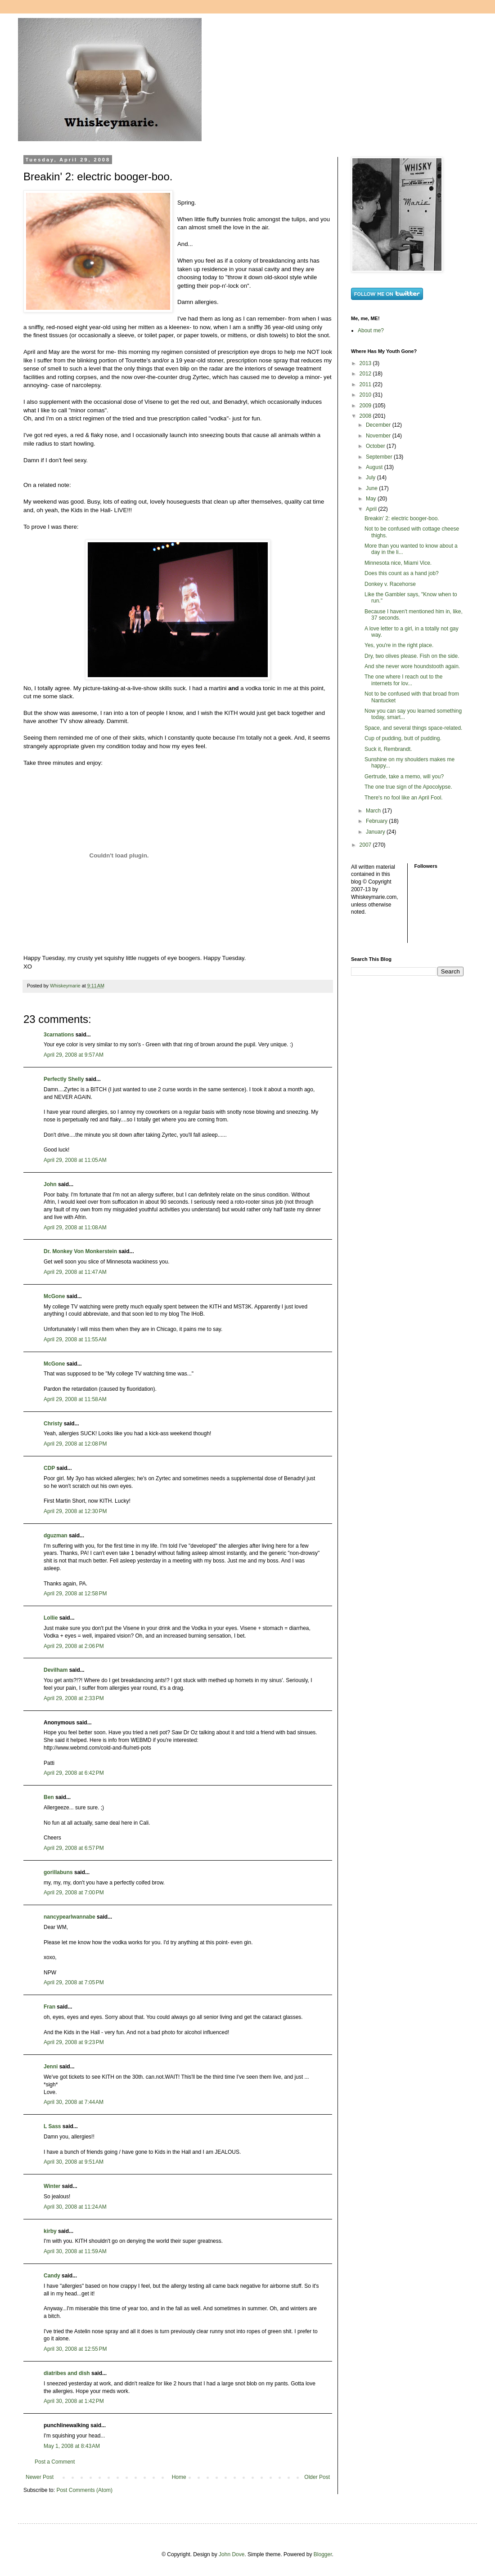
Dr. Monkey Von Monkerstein (80, 1251)
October (376, 446)
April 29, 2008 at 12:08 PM (75, 1444)
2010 (366, 395)
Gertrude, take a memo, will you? (404, 776)
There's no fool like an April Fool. (403, 798)
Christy (53, 1423)
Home (179, 2477)
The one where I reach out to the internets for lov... (403, 680)
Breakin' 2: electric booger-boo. (401, 518)
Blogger (323, 2554)
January (376, 832)
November (379, 436)
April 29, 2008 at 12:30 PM (75, 1511)
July (371, 477)
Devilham (56, 1670)
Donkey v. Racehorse (390, 584)
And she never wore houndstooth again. (412, 666)
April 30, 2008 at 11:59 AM (75, 2251)
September (380, 457)
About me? (371, 330)
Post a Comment (55, 2462)
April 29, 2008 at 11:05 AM (75, 1160)
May (372, 499)
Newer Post (40, 2477)
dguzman (56, 1535)
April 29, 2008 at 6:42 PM (74, 1773)
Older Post (317, 2477)
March (374, 811)
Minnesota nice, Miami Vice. (398, 563)
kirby (50, 2231)
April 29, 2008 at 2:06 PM (74, 1646)
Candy (52, 2275)
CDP (49, 1468)
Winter (52, 2186)
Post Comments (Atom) (84, 2490)
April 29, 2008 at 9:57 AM (74, 1055)
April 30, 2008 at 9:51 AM (74, 2162)
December (379, 425)
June (372, 488)
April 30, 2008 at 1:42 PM (74, 2401)
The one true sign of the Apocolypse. (408, 787)
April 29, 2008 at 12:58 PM (75, 1593)
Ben (49, 1797)
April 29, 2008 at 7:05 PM (74, 1982)
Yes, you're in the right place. (398, 645)
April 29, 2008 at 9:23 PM (74, 2042)
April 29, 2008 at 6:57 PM (74, 1848)
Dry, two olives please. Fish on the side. (411, 656)
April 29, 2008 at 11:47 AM (75, 1272)
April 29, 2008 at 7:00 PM (74, 1892)
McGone (54, 1296)
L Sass (52, 2126)
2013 (366, 363)
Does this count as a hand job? (401, 573)
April (372, 509)
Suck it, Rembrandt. (388, 749)
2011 (366, 384)
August (375, 467)
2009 (366, 405)
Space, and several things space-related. (413, 728)
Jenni (51, 2066)
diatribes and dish (67, 2373)
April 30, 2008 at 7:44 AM (74, 2102)
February (377, 821)
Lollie (51, 1618)
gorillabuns (58, 1872)
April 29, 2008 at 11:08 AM (75, 1227)
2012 (366, 374)
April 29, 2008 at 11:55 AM (75, 1339)
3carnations (59, 1034)
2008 (366, 416)
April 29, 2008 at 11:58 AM (75, 1399)
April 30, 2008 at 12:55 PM (75, 2349)
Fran (49, 2007)
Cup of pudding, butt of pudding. (402, 738)
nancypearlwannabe (69, 1917)
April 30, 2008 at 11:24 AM (75, 2207)
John (50, 1184)
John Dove (231, 2554)
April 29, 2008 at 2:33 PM (74, 1698)
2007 (366, 845)
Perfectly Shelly (64, 1079)
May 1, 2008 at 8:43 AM (72, 2446)
